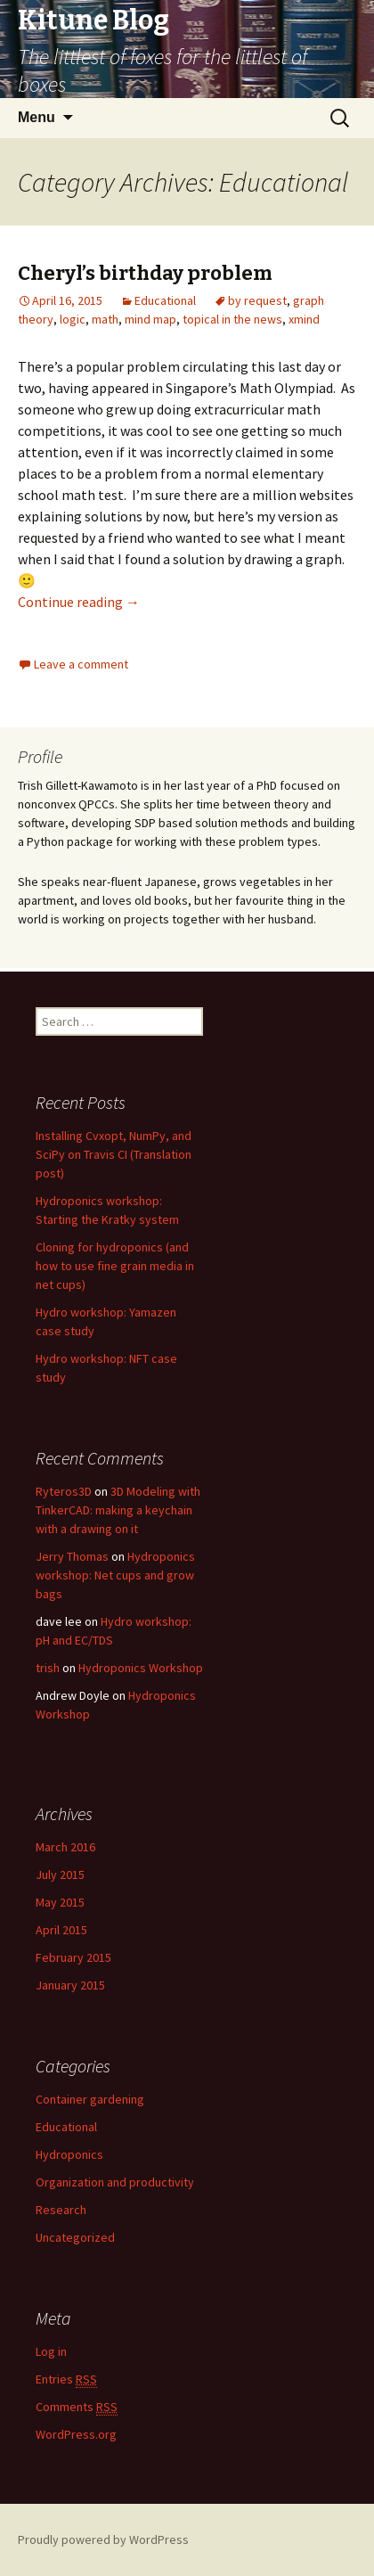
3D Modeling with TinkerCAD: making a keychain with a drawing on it (118, 1510)
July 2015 (60, 1874)
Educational (165, 300)
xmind (304, 319)
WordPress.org (76, 2434)
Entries (66, 2379)
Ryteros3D (64, 1491)
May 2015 (60, 1902)
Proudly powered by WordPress (103, 2539)
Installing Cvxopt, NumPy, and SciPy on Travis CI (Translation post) (113, 1154)
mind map (150, 319)
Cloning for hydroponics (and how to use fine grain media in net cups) (115, 1265)
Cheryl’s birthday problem (145, 273)
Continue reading (79, 602)
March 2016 (65, 1847)
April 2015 (61, 1930)
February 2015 (73, 1957)
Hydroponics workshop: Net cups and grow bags (115, 1575)
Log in (51, 2351)
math (105, 319)
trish (48, 1668)
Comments (77, 2407)
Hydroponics (69, 2154)
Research (61, 2210)
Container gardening (90, 2099)
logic (72, 319)
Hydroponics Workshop (140, 1668)
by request (257, 300)
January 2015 (70, 1985)
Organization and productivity (115, 2182)
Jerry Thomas (72, 1556)
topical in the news (232, 319)
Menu (36, 117)
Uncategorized (75, 2237)
